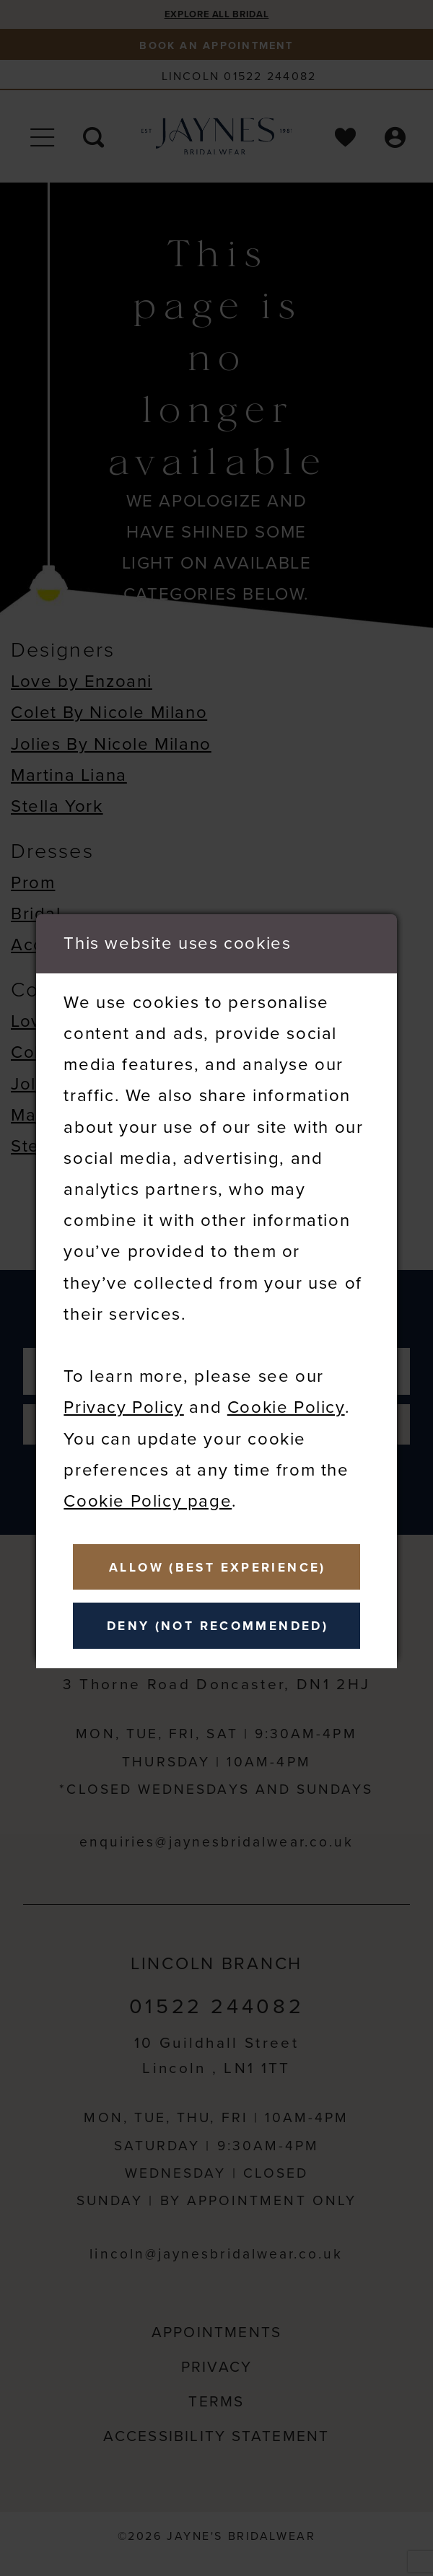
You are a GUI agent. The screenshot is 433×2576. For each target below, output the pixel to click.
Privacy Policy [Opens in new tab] (123, 1401)
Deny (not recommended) (223, 1628)
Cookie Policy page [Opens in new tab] (148, 1495)
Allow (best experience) (224, 1564)
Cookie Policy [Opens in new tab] (286, 1401)
